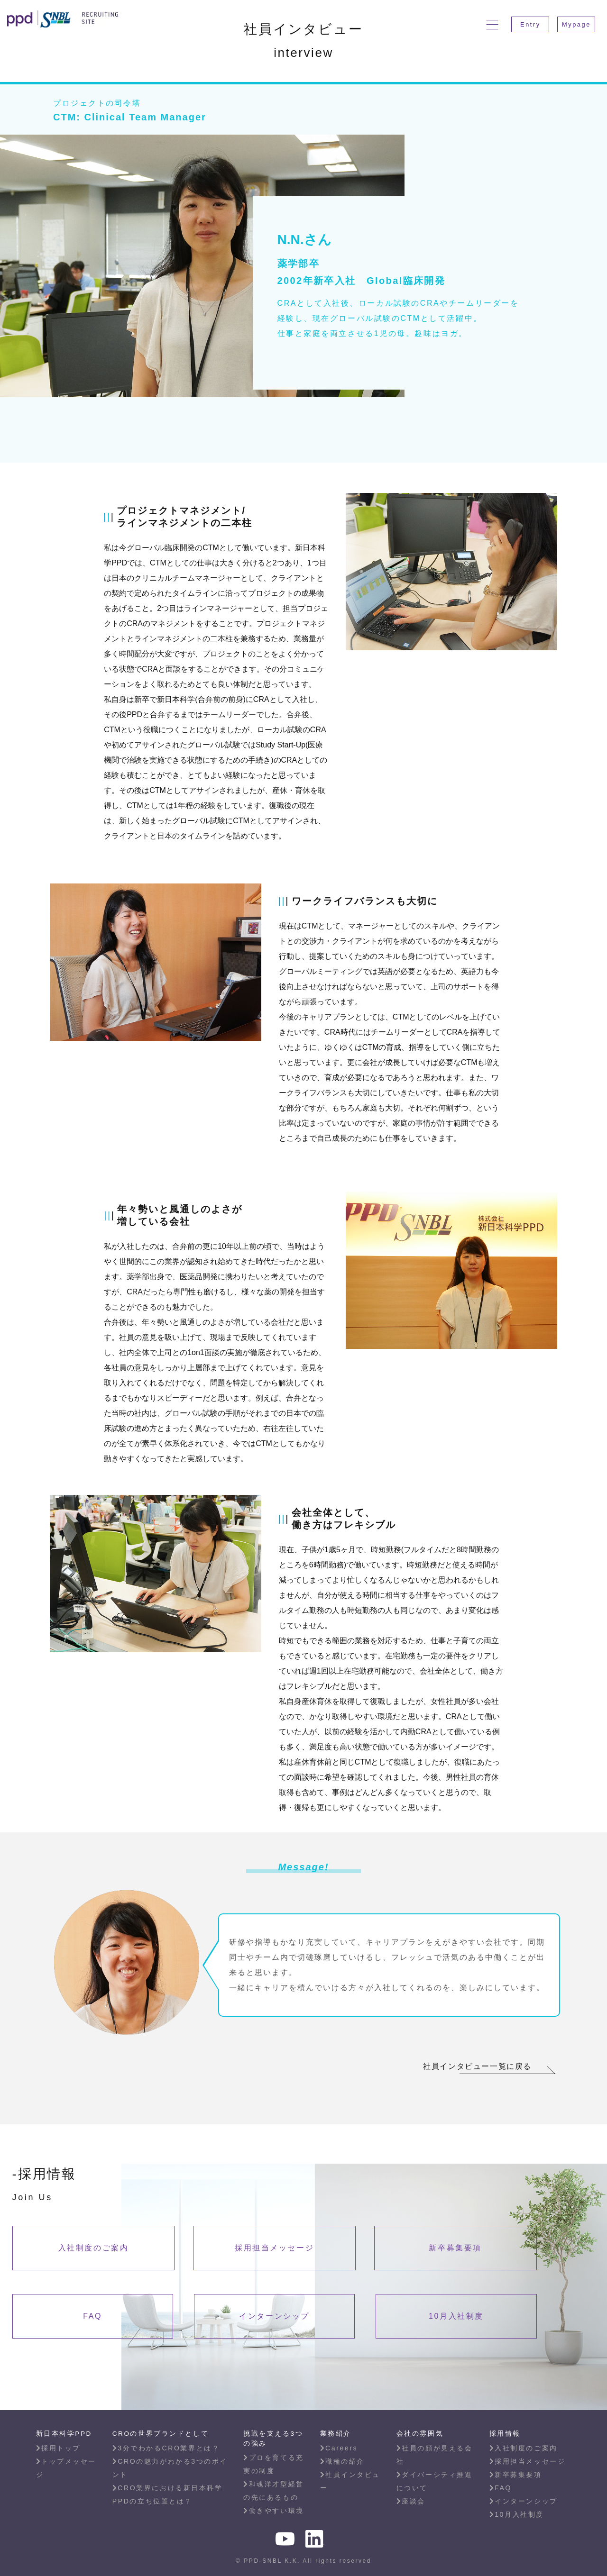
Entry (530, 24)
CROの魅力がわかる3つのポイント (170, 2468)
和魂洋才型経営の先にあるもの (273, 2490)
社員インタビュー (350, 2481)
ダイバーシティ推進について (434, 2481)
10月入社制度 (456, 2316)
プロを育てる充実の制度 (273, 2464)
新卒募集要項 (455, 2248)
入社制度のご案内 (93, 2248)
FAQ (92, 2316)
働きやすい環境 (273, 2510)
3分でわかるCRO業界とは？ (166, 2448)
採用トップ (58, 2448)
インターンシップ (274, 2316)
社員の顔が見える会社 (434, 2454)
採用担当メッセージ (274, 2248)
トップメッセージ (66, 2468)
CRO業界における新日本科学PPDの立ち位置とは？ (167, 2494)
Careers (339, 2448)
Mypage (576, 24)
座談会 (410, 2501)
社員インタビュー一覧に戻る (477, 2066)
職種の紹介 (342, 2461)
